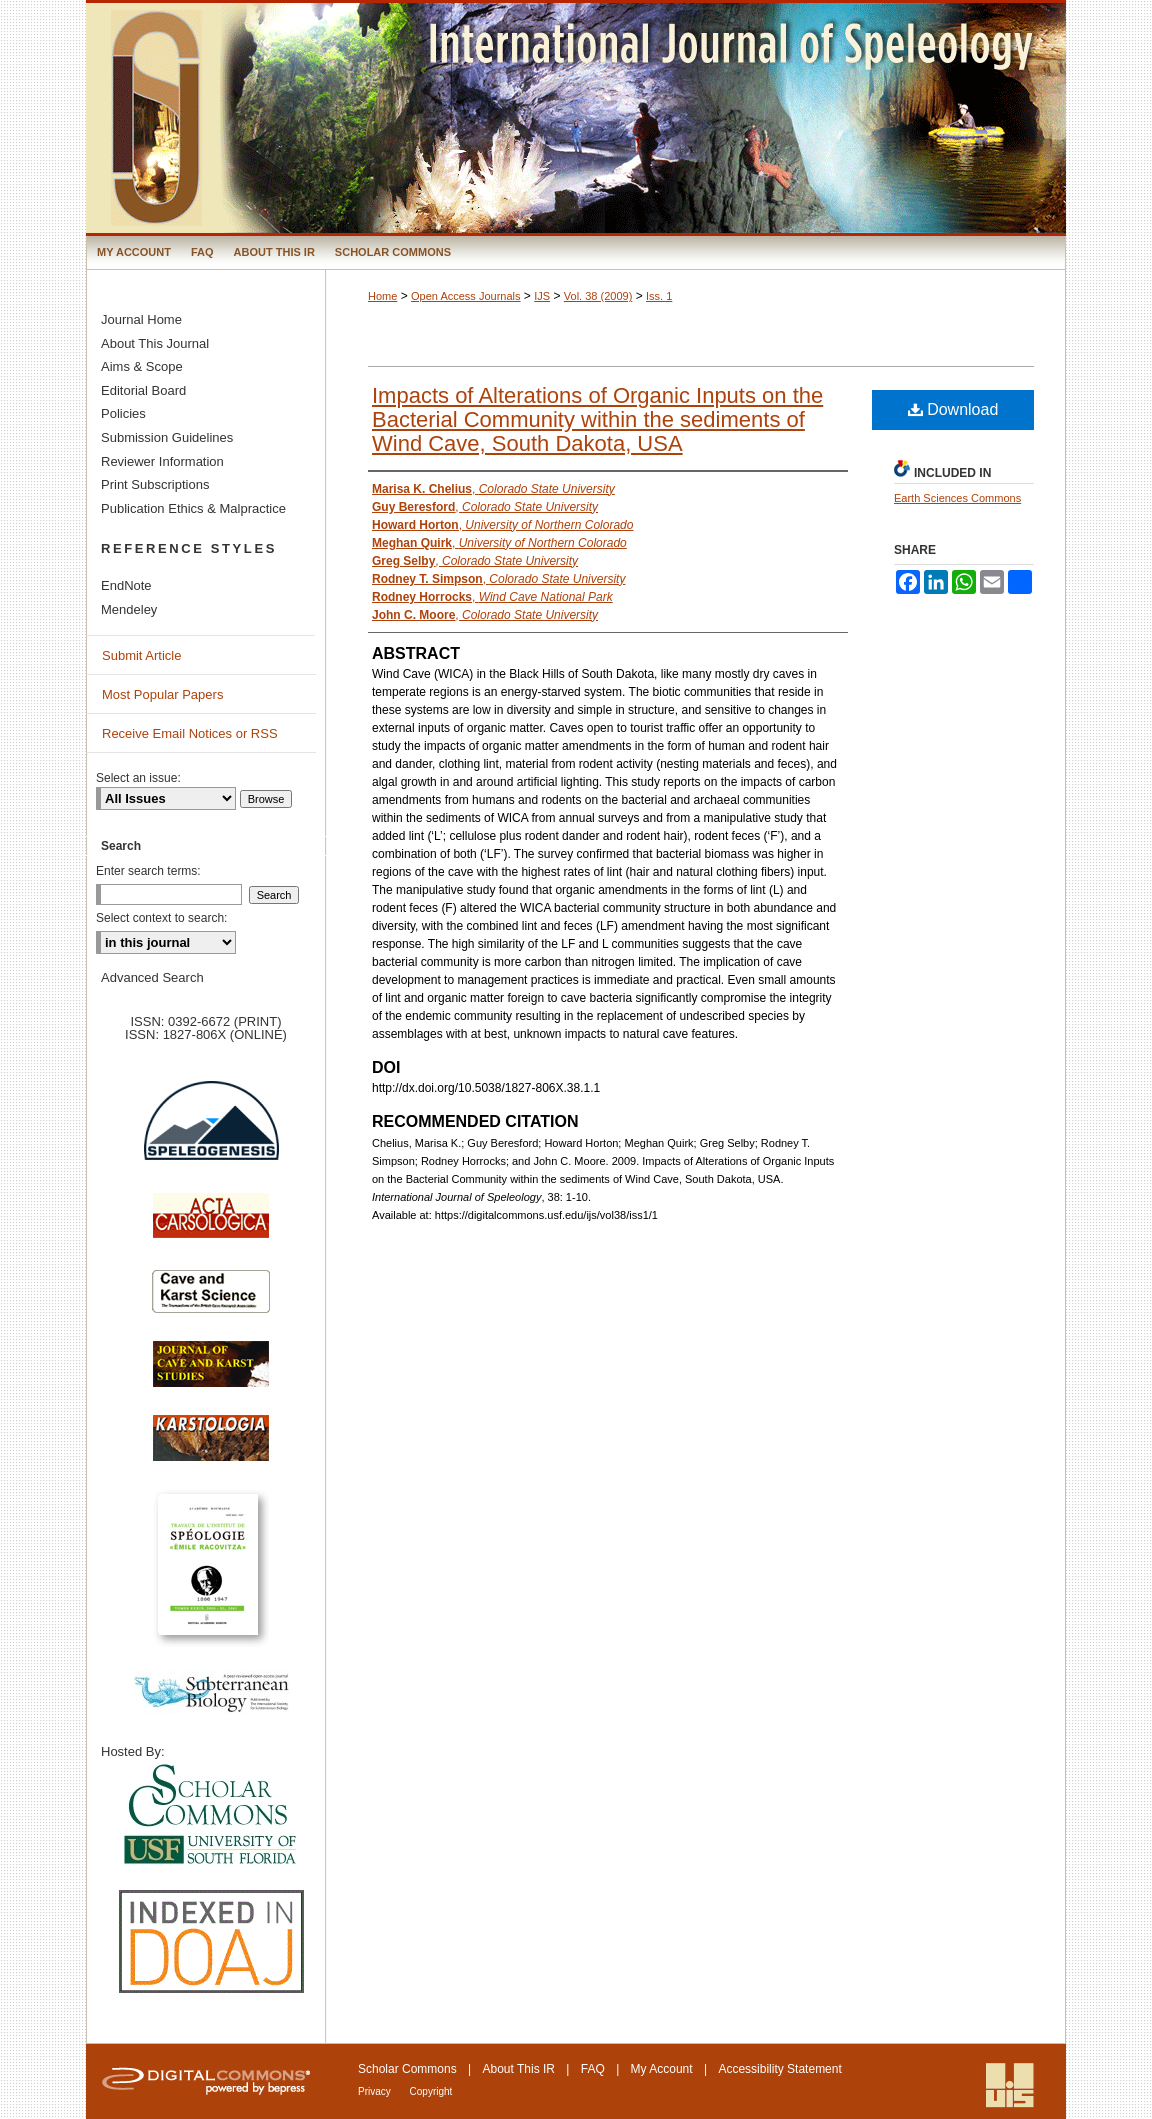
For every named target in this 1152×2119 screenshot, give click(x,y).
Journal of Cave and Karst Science (211, 1374)
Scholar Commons (407, 2069)
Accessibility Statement (779, 2069)
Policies (123, 413)
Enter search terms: (148, 871)
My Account (662, 2069)
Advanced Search (152, 977)
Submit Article (141, 655)
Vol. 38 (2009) (598, 296)
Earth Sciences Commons (957, 498)
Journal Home (141, 319)
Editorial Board (143, 390)
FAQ (593, 2069)
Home (382, 296)
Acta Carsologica (211, 1226)
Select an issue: (138, 778)
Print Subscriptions (155, 484)
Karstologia (211, 1448)
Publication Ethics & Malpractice (193, 508)
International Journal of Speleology (576, 118)
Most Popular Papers (162, 694)
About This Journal (155, 343)
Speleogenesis (211, 1133)
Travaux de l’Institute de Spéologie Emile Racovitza (211, 1575)
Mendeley (129, 609)
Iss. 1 (659, 296)
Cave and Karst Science (211, 1300)
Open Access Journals (465, 296)
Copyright (431, 2091)
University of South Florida (211, 1815)
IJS (542, 296)
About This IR (519, 2069)
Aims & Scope (142, 366)
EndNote (126, 585)
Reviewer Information (162, 461)
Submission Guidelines (167, 437)
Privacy (376, 2091)
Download (953, 409)
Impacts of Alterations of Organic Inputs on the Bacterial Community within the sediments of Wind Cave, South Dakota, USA (597, 419)
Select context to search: (161, 918)
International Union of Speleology (1010, 2085)
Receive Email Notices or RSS (190, 733)
